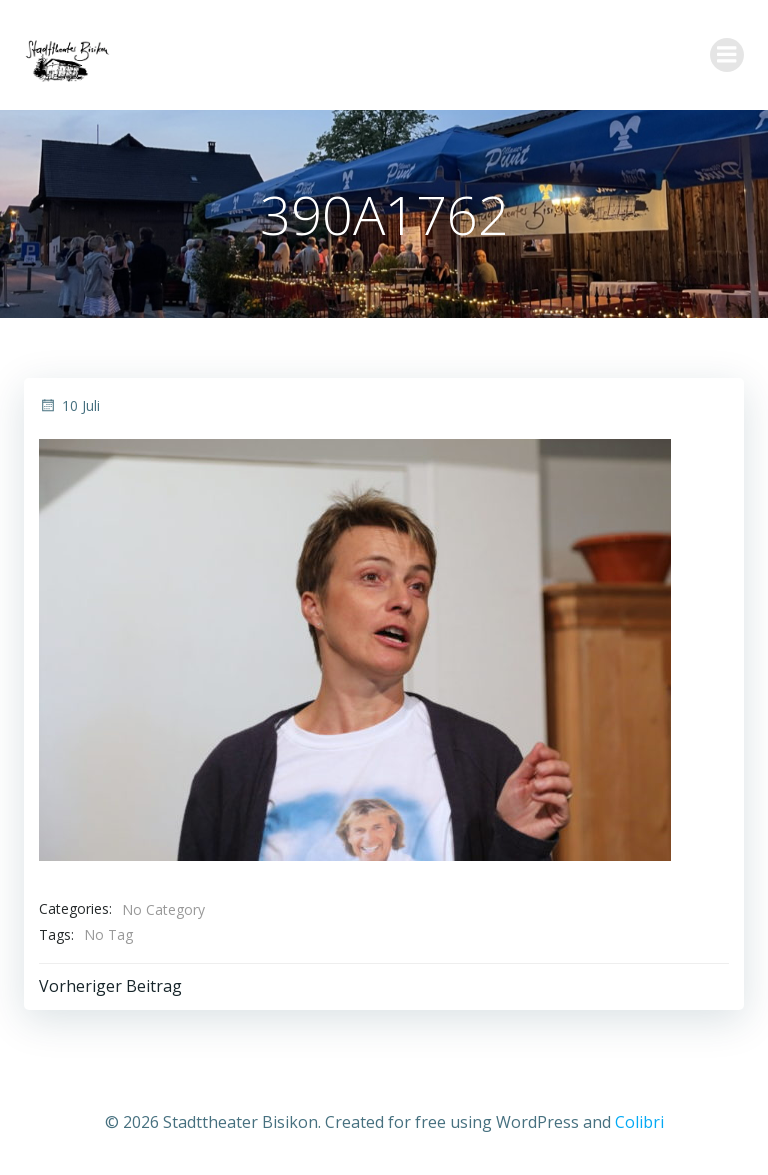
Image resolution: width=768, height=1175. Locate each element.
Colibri (639, 1122)
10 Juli (69, 405)
